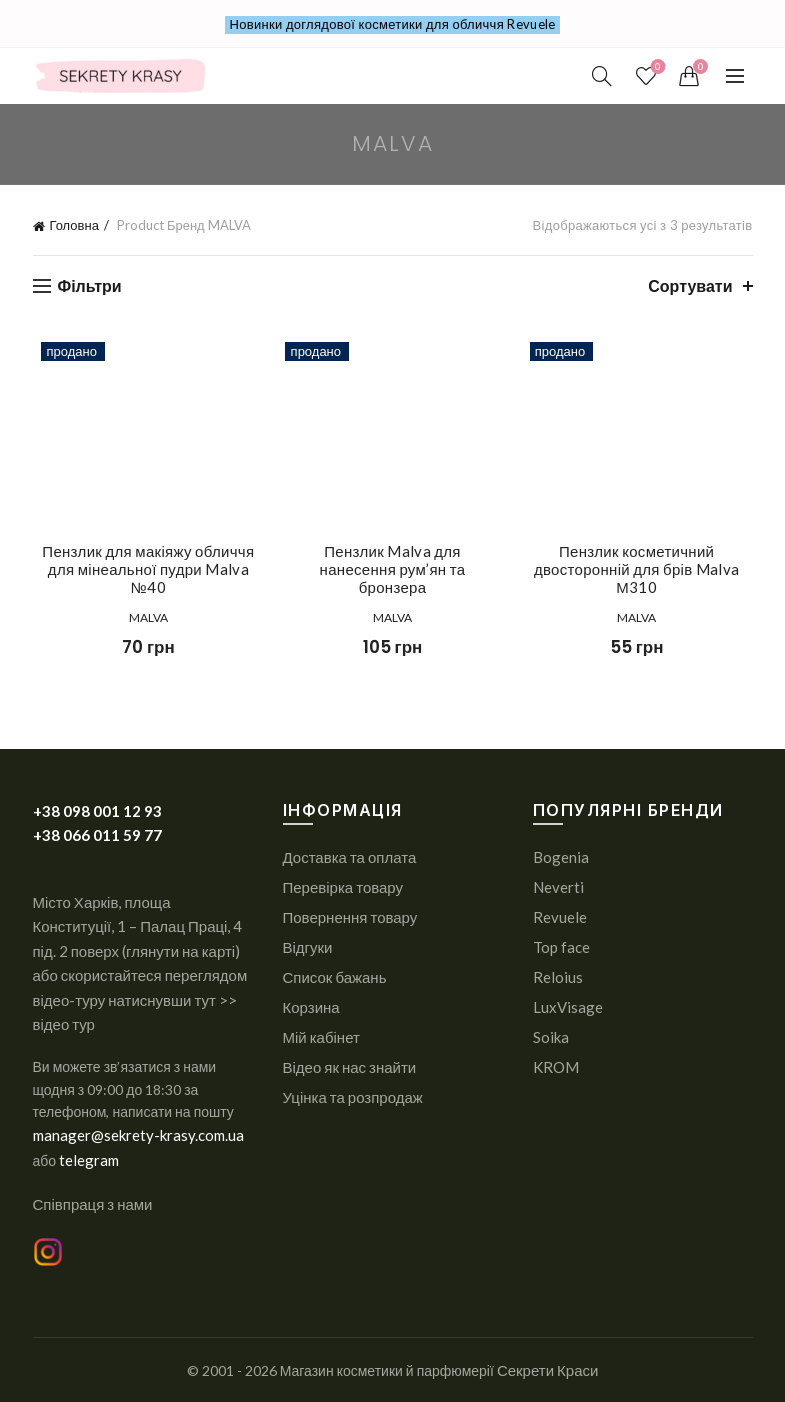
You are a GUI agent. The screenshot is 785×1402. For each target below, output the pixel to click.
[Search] (602, 76)
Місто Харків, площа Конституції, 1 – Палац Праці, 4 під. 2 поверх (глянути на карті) (138, 926)
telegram (89, 1160)
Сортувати (690, 285)
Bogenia (561, 857)
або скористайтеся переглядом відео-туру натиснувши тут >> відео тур (140, 999)
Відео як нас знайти (350, 1067)
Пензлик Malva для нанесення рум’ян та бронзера (392, 560)
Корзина (311, 1007)
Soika (551, 1037)
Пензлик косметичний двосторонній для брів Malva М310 (642, 569)
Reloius (558, 977)
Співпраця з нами (93, 1204)
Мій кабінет (321, 1037)
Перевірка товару (343, 887)
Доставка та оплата (350, 857)
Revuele (560, 917)
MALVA (142, 617)
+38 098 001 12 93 (97, 811)
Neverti (558, 887)
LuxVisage (568, 1007)
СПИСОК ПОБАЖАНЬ (656, 67)
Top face (561, 947)
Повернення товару (350, 917)
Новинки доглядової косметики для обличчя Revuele (393, 24)
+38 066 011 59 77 (97, 835)
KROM (556, 1067)
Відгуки (308, 947)
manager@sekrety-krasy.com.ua (138, 1135)
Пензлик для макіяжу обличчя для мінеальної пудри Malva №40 (142, 569)
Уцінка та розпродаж (353, 1097)
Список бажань (335, 977)
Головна (74, 225)
